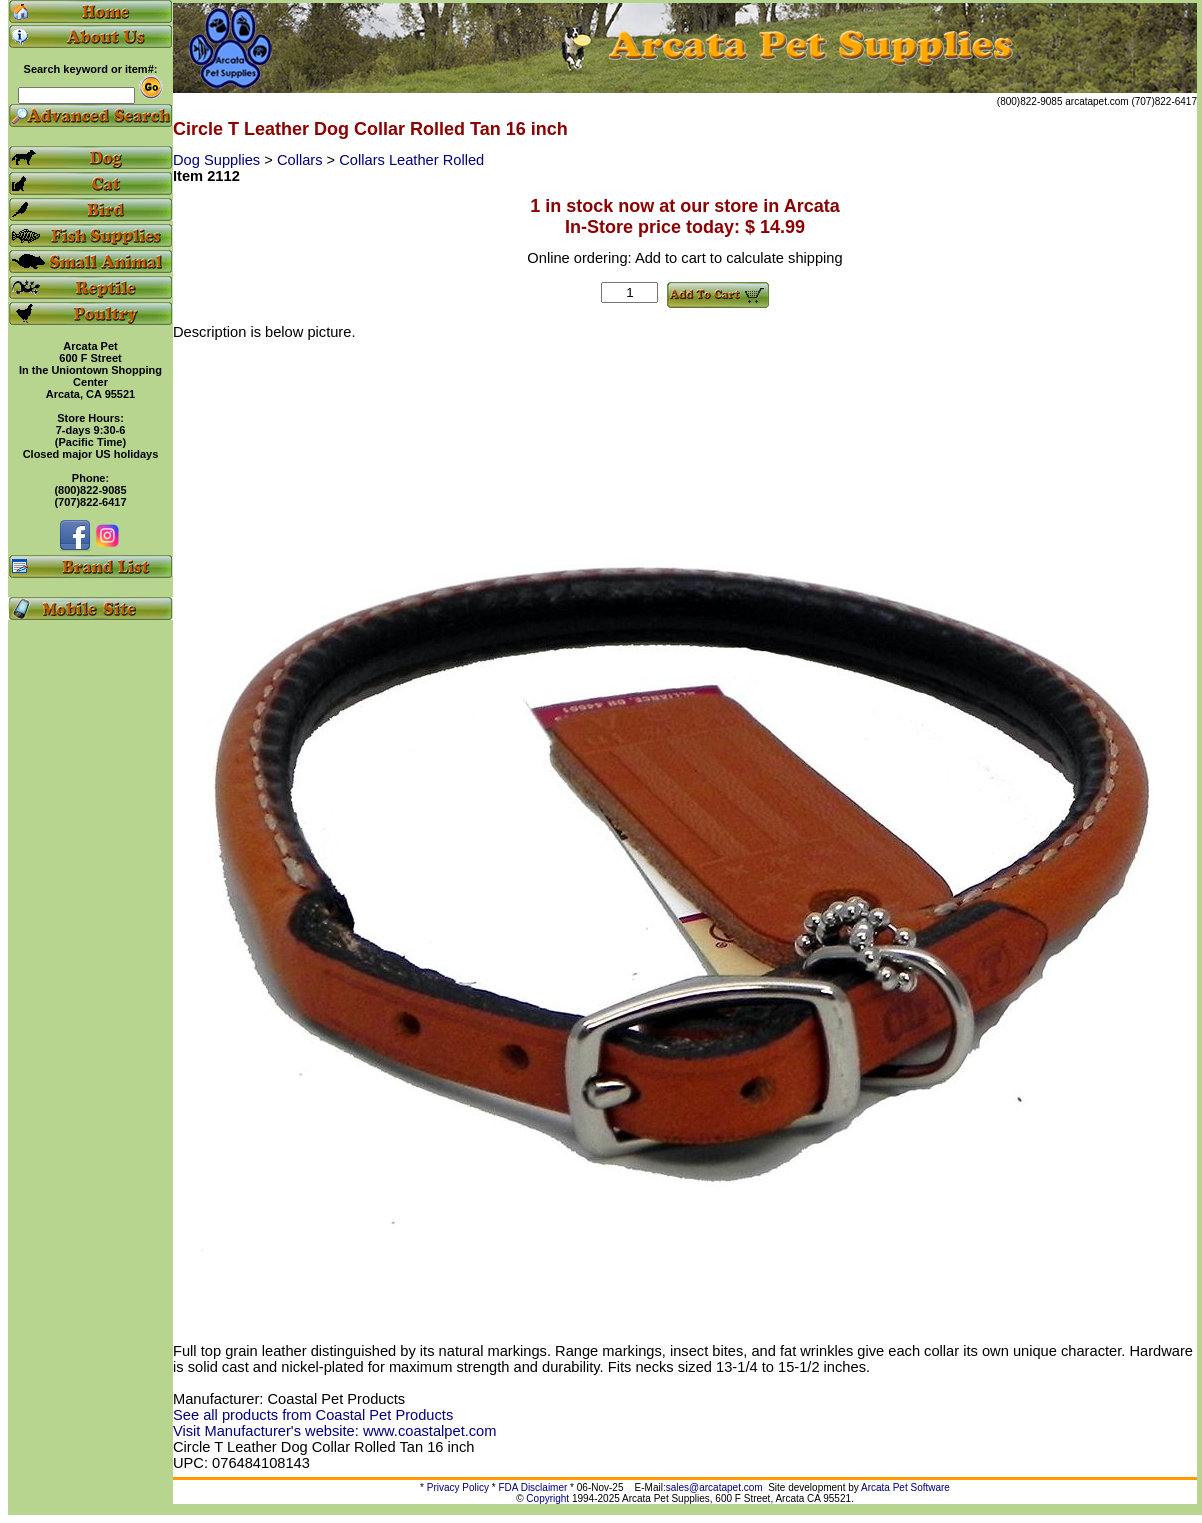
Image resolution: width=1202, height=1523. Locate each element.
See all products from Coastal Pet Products (313, 1415)
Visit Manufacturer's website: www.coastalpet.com (334, 1431)
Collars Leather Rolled (411, 160)
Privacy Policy (458, 1487)
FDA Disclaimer (532, 1487)
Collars (302, 160)
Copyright (547, 1498)
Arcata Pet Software (905, 1487)
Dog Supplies (218, 160)
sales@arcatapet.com (714, 1487)
